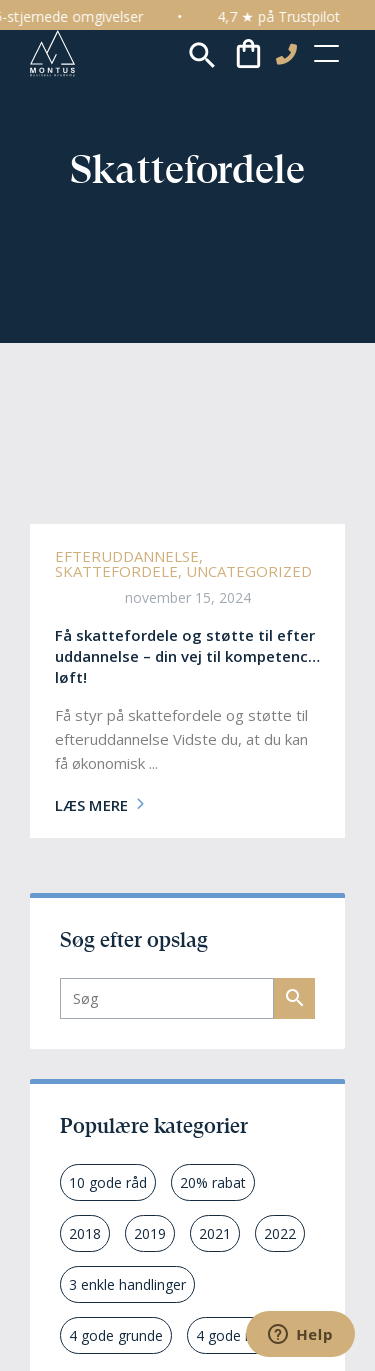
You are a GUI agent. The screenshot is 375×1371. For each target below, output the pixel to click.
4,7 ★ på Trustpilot (291, 16)
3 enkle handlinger (127, 1284)
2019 (150, 1233)
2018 (85, 1233)
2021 (215, 1233)
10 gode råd (108, 1182)
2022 (280, 1233)
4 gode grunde (116, 1335)
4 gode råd (231, 1335)
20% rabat (213, 1182)
